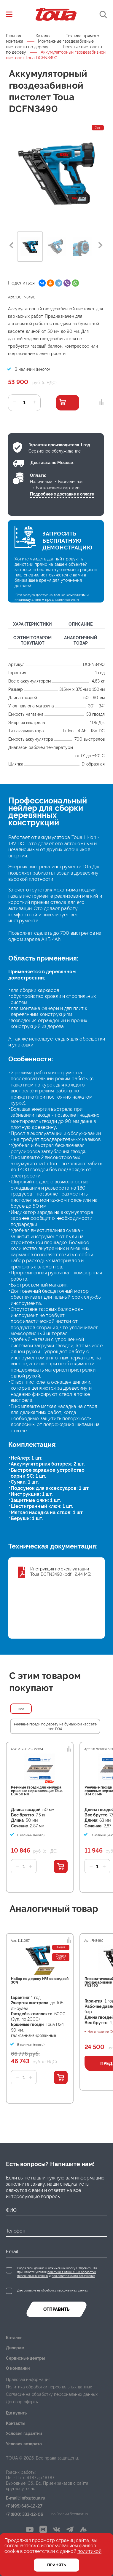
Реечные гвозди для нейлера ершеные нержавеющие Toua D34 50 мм (37, 1791)
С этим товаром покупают (32, 640)
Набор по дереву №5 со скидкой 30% (40, 1980)
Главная (13, 35)
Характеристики (32, 623)
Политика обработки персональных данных (49, 2387)
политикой (89, 2551)
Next (100, 245)
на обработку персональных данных (62, 2290)
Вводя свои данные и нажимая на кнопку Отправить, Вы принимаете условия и (57, 2272)
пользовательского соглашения (73, 2276)
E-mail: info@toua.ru (25, 2498)
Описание (80, 623)
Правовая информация (28, 2379)
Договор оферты (22, 2401)
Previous (11, 245)
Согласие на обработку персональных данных (52, 2394)
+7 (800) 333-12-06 (24, 2514)
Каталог (43, 35)
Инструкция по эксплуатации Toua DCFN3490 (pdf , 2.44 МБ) (60, 1572)
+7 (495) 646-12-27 (24, 2506)
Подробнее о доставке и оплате (62, 494)
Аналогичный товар (80, 640)
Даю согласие (52, 2290)
